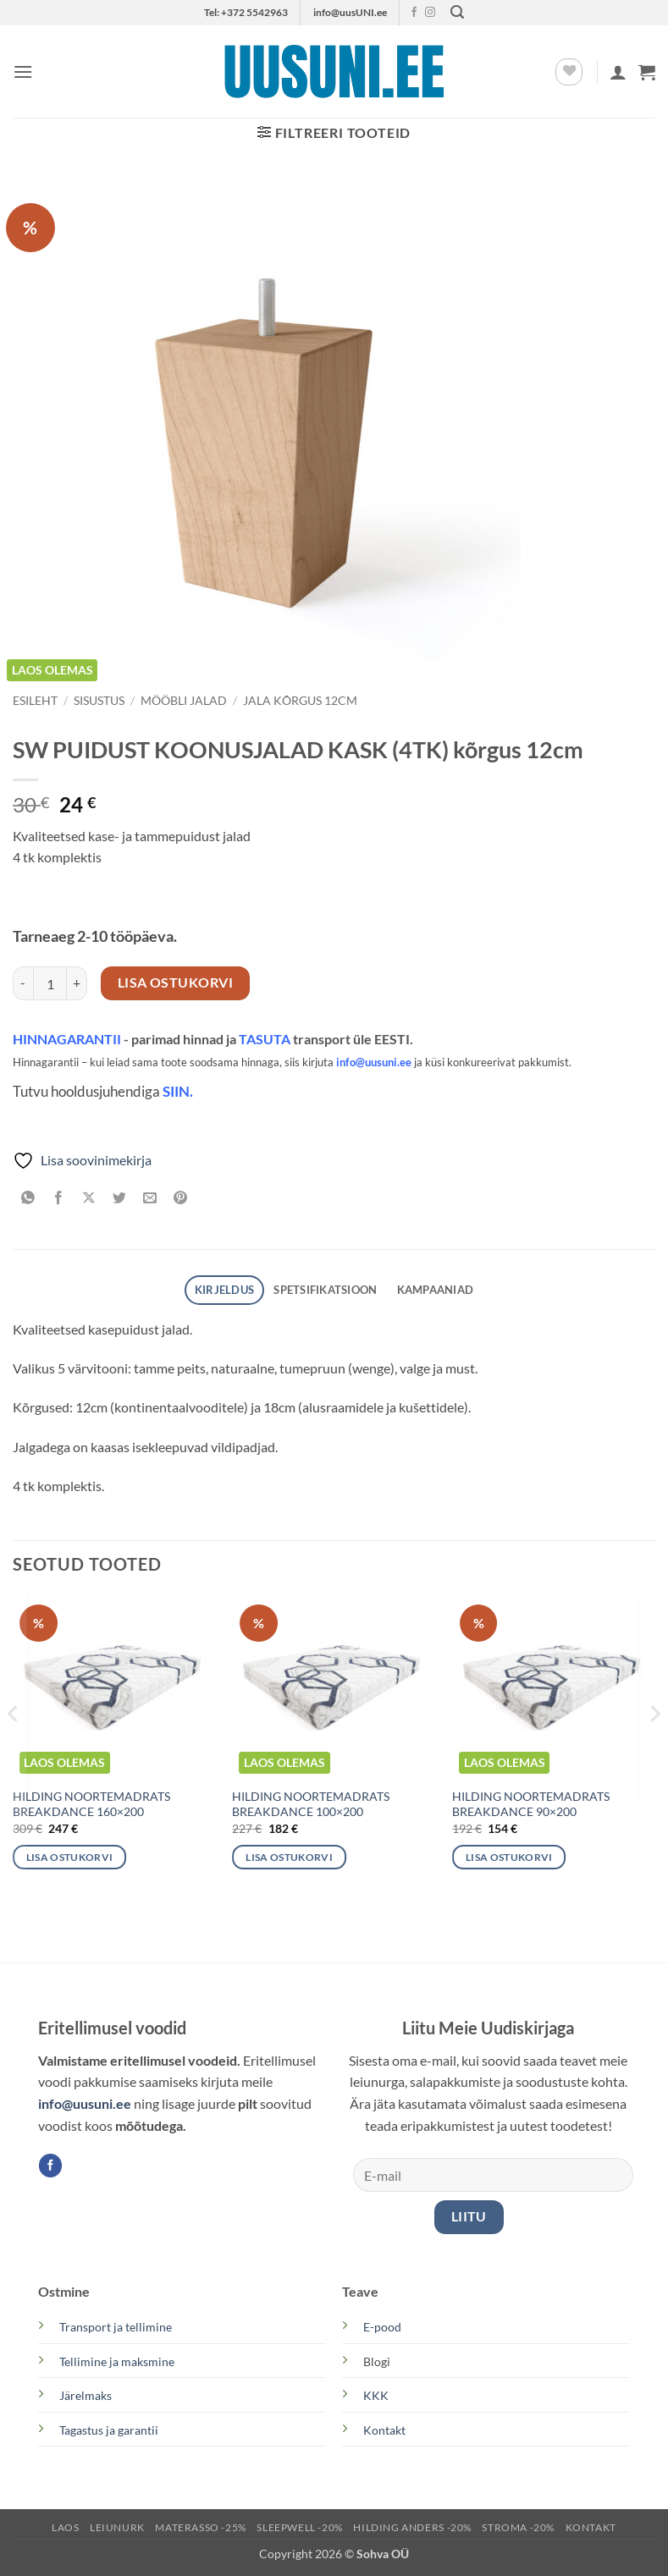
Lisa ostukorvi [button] (69, 1857)
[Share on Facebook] (59, 1199)
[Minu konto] (618, 72)
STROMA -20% (518, 2527)
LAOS (65, 2527)
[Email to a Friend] (150, 1199)
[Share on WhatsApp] (28, 1199)
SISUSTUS (99, 700)
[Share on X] (89, 1199)
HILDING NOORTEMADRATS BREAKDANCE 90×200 (531, 1804)
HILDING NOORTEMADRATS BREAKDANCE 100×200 (310, 1804)
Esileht (35, 700)
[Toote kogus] (50, 983)
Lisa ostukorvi (176, 982)
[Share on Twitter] (120, 1199)
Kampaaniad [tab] (435, 1289)
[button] (457, 12)
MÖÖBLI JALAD (184, 700)
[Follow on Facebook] (414, 13)
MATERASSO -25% (200, 2527)
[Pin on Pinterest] (181, 1199)
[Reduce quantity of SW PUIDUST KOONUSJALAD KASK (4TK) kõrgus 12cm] (23, 983)
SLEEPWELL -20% (300, 2527)
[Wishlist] (568, 71)
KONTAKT (591, 2527)
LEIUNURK (117, 2527)
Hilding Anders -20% (412, 2527)
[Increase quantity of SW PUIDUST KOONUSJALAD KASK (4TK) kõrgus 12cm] (77, 983)
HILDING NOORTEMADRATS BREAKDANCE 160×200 (91, 1804)
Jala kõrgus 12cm (300, 700)
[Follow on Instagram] (430, 13)
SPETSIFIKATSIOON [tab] (325, 1289)
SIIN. (178, 1091)
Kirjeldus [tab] (224, 1289)
